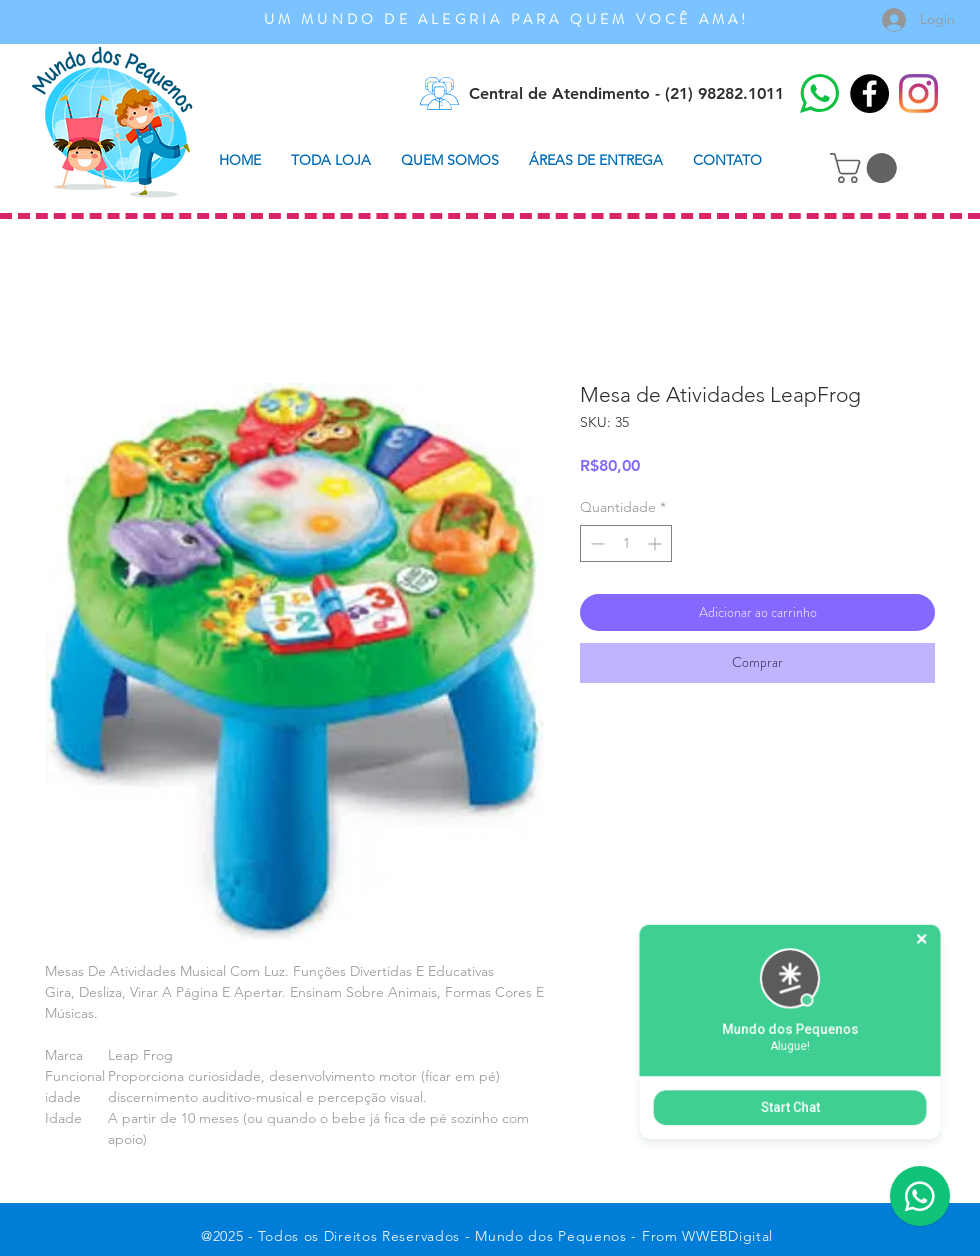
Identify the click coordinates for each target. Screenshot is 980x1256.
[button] (867, 168)
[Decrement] (595, 543)
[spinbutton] (626, 543)
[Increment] (656, 543)
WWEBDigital (727, 1236)
